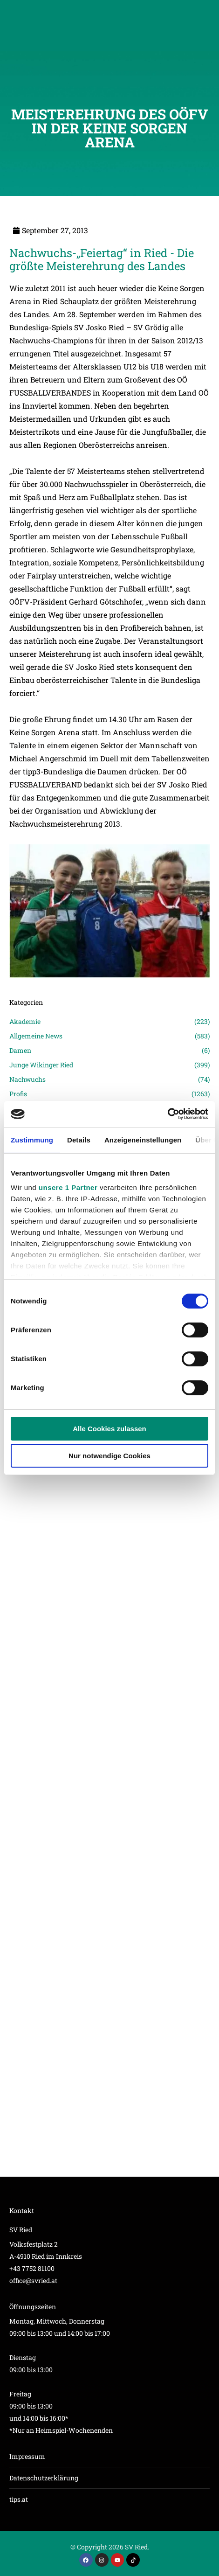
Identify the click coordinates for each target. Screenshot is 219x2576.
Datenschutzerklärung (43, 2477)
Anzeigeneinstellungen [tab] (142, 1140)
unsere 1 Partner (68, 1187)
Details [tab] (78, 1140)
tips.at (18, 2499)
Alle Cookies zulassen (109, 1429)
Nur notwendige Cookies (109, 1456)
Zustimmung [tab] (32, 1140)
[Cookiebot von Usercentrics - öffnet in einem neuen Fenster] (167, 1114)
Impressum (27, 2456)
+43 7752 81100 (32, 2268)
